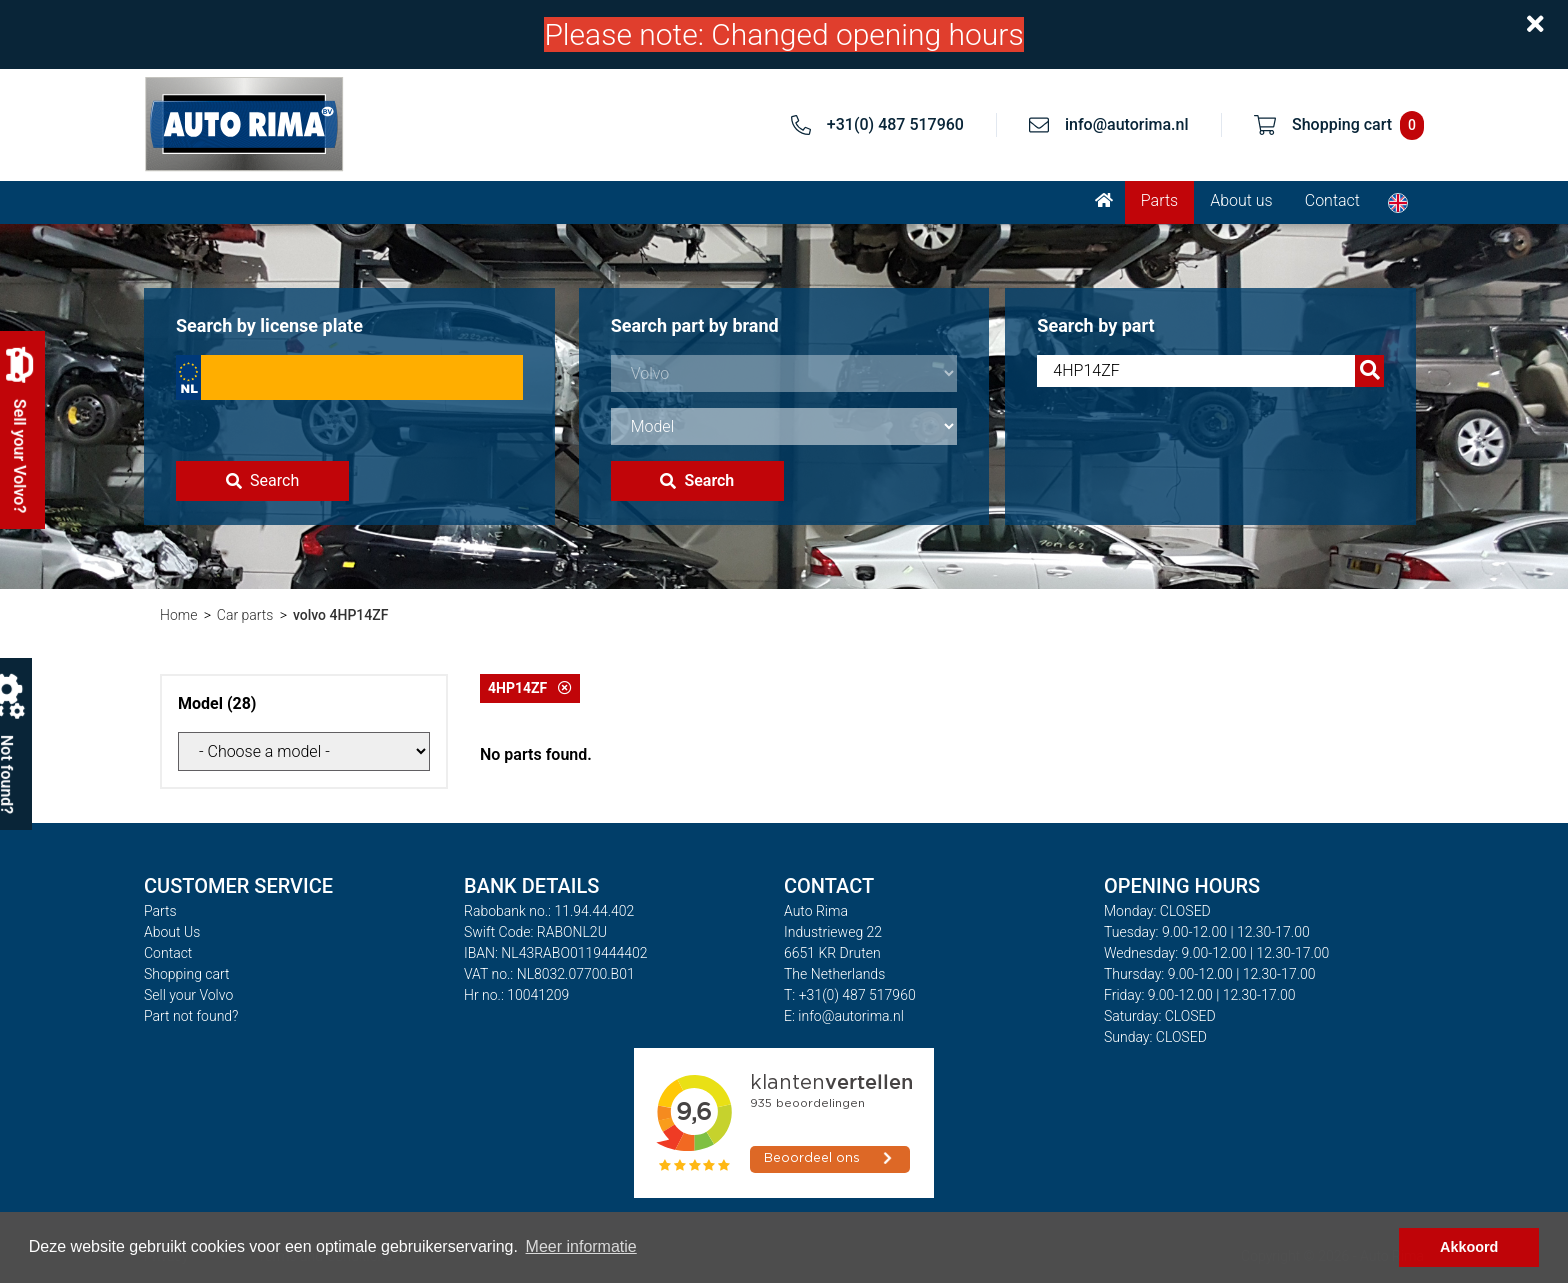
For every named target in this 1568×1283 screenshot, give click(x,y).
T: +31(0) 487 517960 (850, 995)
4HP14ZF (530, 688)
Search (262, 480)
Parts (1159, 200)
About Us (172, 932)
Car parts (245, 615)
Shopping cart (187, 974)
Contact (1332, 200)
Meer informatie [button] (581, 1246)
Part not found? (191, 1016)
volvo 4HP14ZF (341, 615)
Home (178, 615)
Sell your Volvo (188, 995)
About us (1241, 200)
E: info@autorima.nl (844, 1016)
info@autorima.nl (1127, 124)
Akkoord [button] (1469, 1247)
